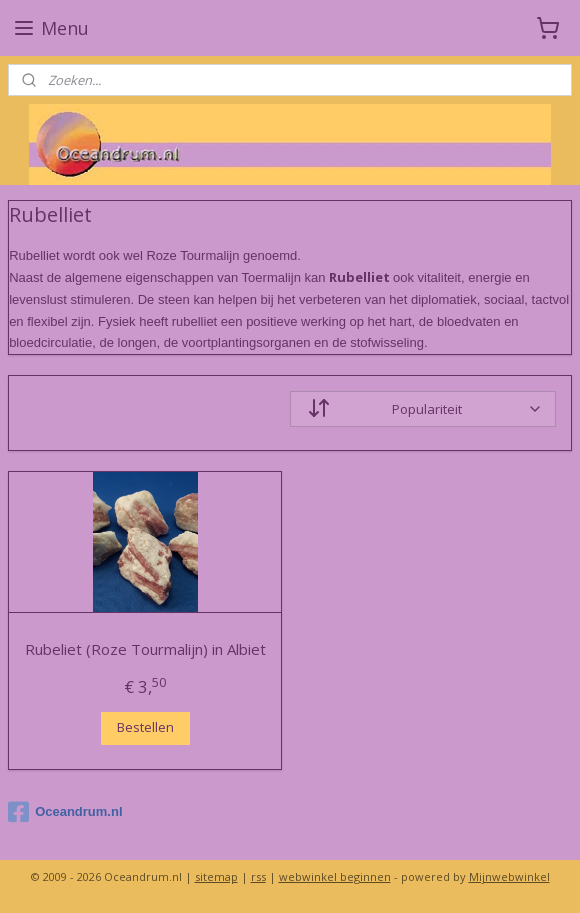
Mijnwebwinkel (509, 876)
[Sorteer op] (423, 409)
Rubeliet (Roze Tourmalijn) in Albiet (145, 649)
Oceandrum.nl (65, 812)
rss (258, 876)
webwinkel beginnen (335, 876)
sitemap (216, 876)
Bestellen (145, 728)
